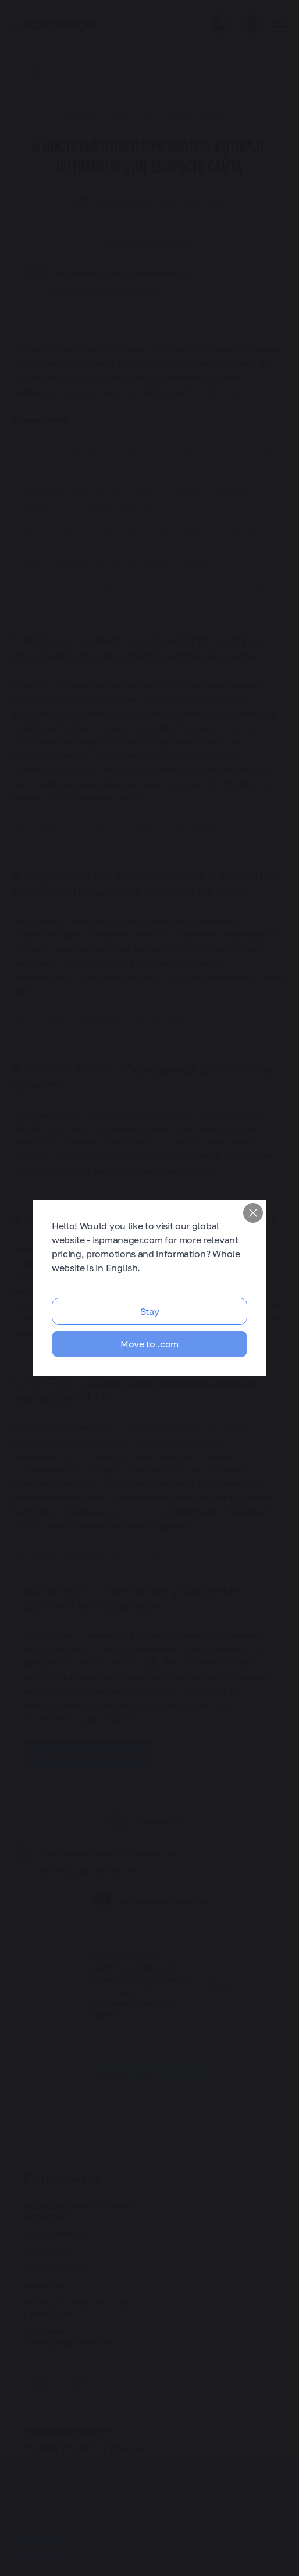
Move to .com (149, 1344)
